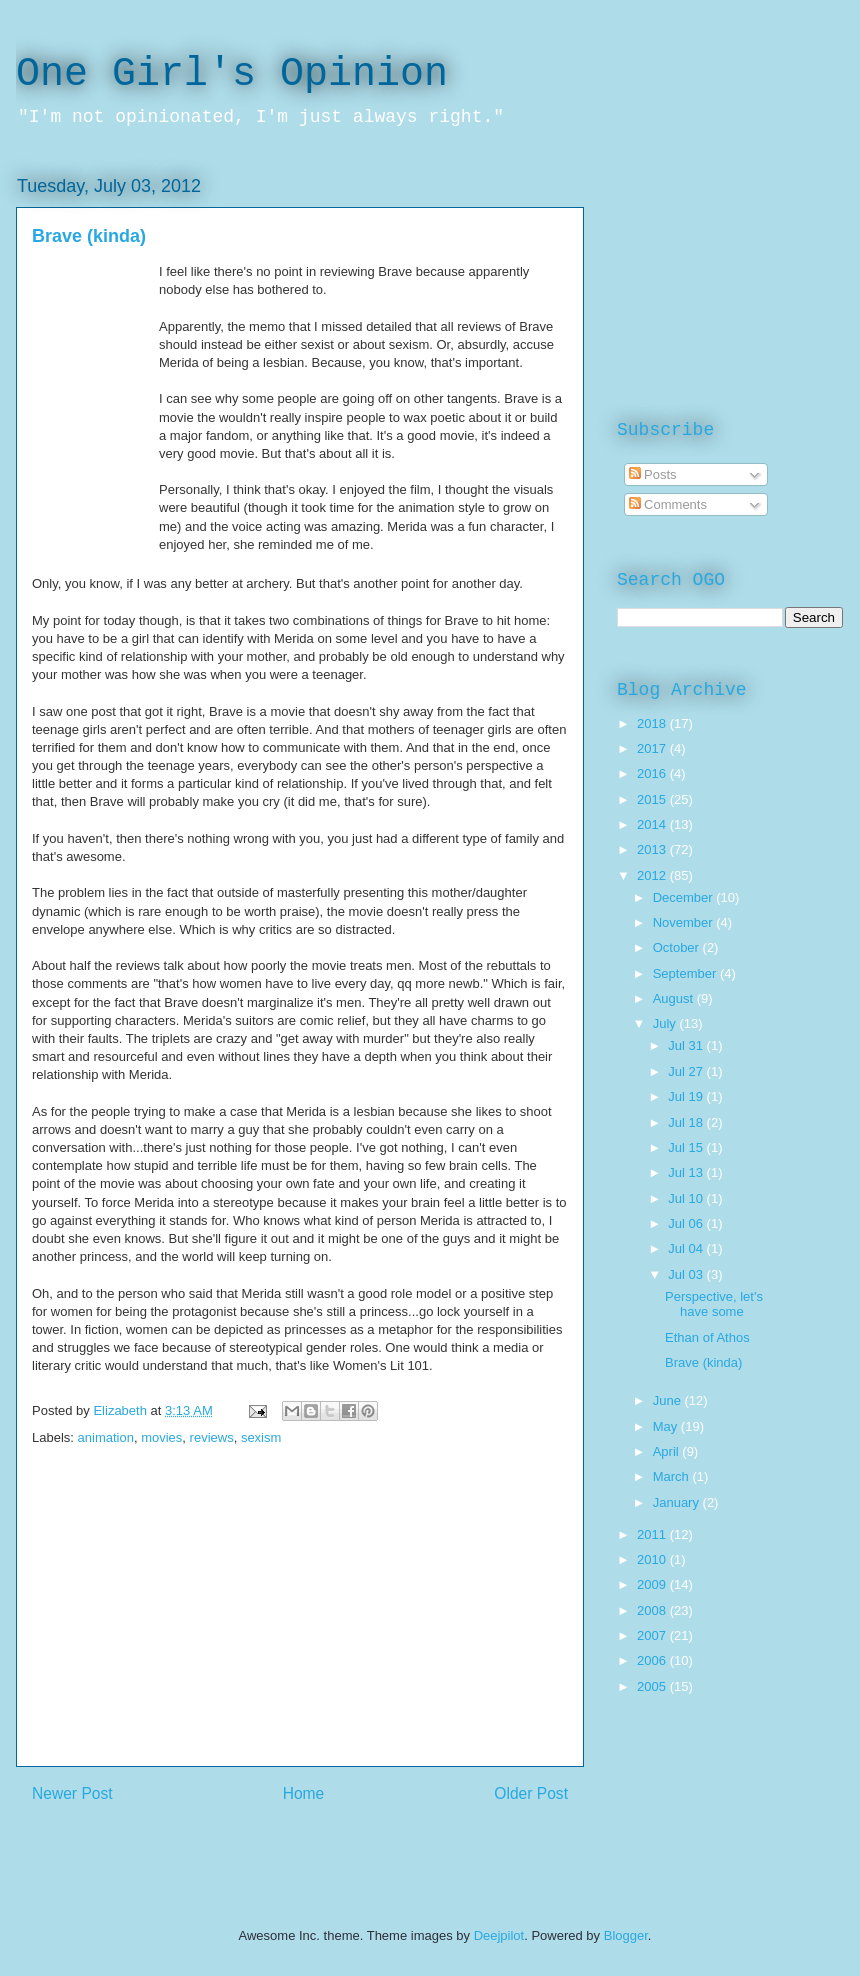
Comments (668, 504)
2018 (653, 723)
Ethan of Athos (707, 1337)
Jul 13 (687, 1172)
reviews (212, 1437)
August (675, 998)
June (669, 1400)
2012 (653, 875)
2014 (653, 824)
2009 (653, 1584)
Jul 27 (687, 1071)
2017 (653, 748)
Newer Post (72, 1793)
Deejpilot (499, 1935)
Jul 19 (687, 1096)
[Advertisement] (300, 1626)
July (666, 1023)
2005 (653, 1686)
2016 (653, 773)
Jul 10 (687, 1198)
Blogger (626, 1935)
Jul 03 (687, 1274)
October (678, 947)
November (685, 922)
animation (106, 1437)
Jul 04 (687, 1248)
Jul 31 (687, 1045)
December (685, 897)
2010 (653, 1559)
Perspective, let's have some (714, 1304)
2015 (653, 799)
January (678, 1502)
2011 (653, 1534)
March (673, 1476)
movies (161, 1437)
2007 (653, 1635)
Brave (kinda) (703, 1362)
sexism (261, 1437)
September (686, 973)
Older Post (531, 1793)
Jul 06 (687, 1223)
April (668, 1451)
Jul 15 (687, 1147)
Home (304, 1793)
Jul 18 (687, 1122)
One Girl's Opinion (232, 74)
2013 (653, 849)
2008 (653, 1610)
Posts (653, 474)
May (667, 1426)
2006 (653, 1660)
